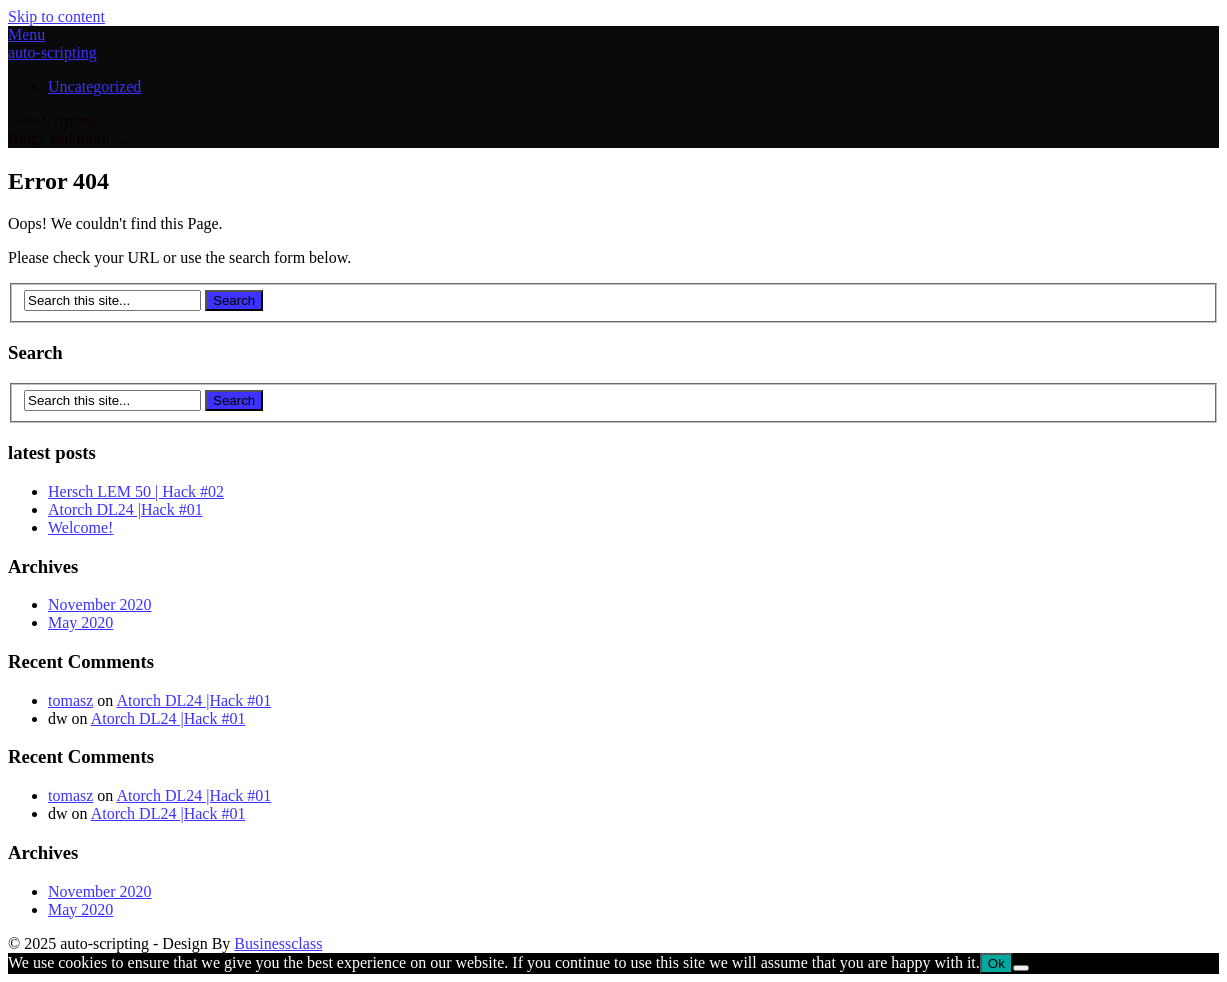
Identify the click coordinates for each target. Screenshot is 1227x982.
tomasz (70, 700)
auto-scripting (52, 52)
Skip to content (56, 16)
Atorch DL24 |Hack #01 (125, 509)
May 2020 (80, 622)
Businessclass (278, 943)
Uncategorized (94, 86)
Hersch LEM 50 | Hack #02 (136, 491)
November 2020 (100, 604)
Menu (26, 34)
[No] (1021, 968)
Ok (996, 963)
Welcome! (80, 527)
